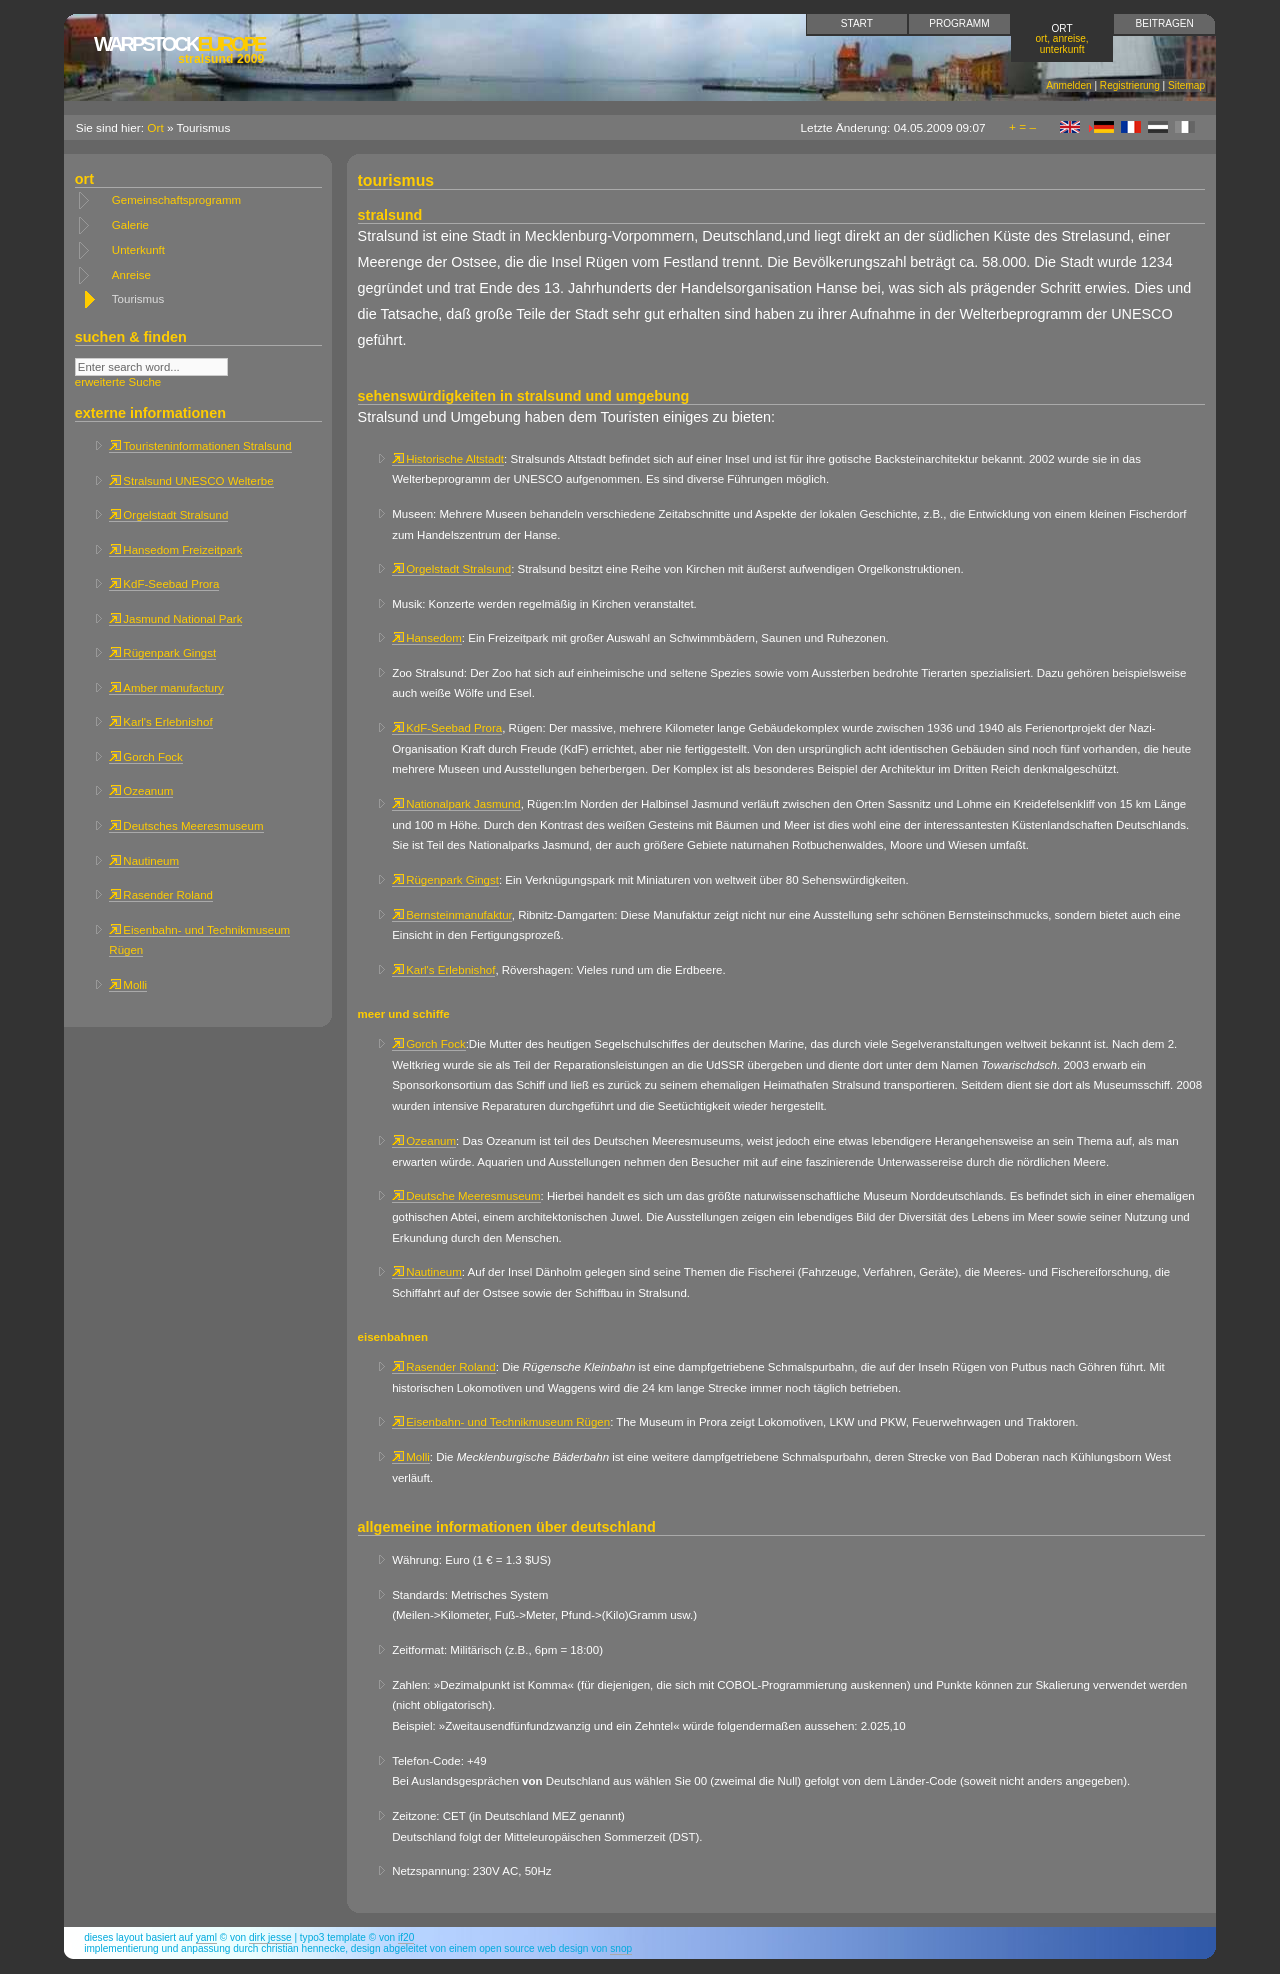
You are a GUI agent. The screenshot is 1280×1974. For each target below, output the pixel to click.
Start (857, 23)
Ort (1062, 38)
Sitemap (1186, 85)
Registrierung (1130, 85)
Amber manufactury (166, 688)
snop (621, 1948)
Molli (128, 985)
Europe (179, 49)
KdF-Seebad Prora (164, 584)
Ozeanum (141, 791)
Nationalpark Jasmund (456, 804)
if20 (406, 1937)
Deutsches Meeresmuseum (186, 826)
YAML (206, 1937)
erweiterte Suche (118, 382)
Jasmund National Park (175, 619)
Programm (959, 23)
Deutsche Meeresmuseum (466, 1196)
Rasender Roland (161, 895)
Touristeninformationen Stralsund (200, 446)
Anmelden (1068, 85)
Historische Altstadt (448, 459)
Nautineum (144, 861)
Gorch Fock (146, 757)
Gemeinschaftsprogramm (176, 200)
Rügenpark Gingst (162, 653)
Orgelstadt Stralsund (168, 515)
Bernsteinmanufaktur (452, 915)
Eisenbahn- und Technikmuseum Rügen (501, 1422)
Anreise (131, 275)
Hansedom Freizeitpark (175, 550)
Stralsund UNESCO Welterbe (191, 481)
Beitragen (1165, 23)
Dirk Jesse (270, 1937)
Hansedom (427, 638)
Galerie (130, 225)
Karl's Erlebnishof (160, 722)
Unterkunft (138, 250)
